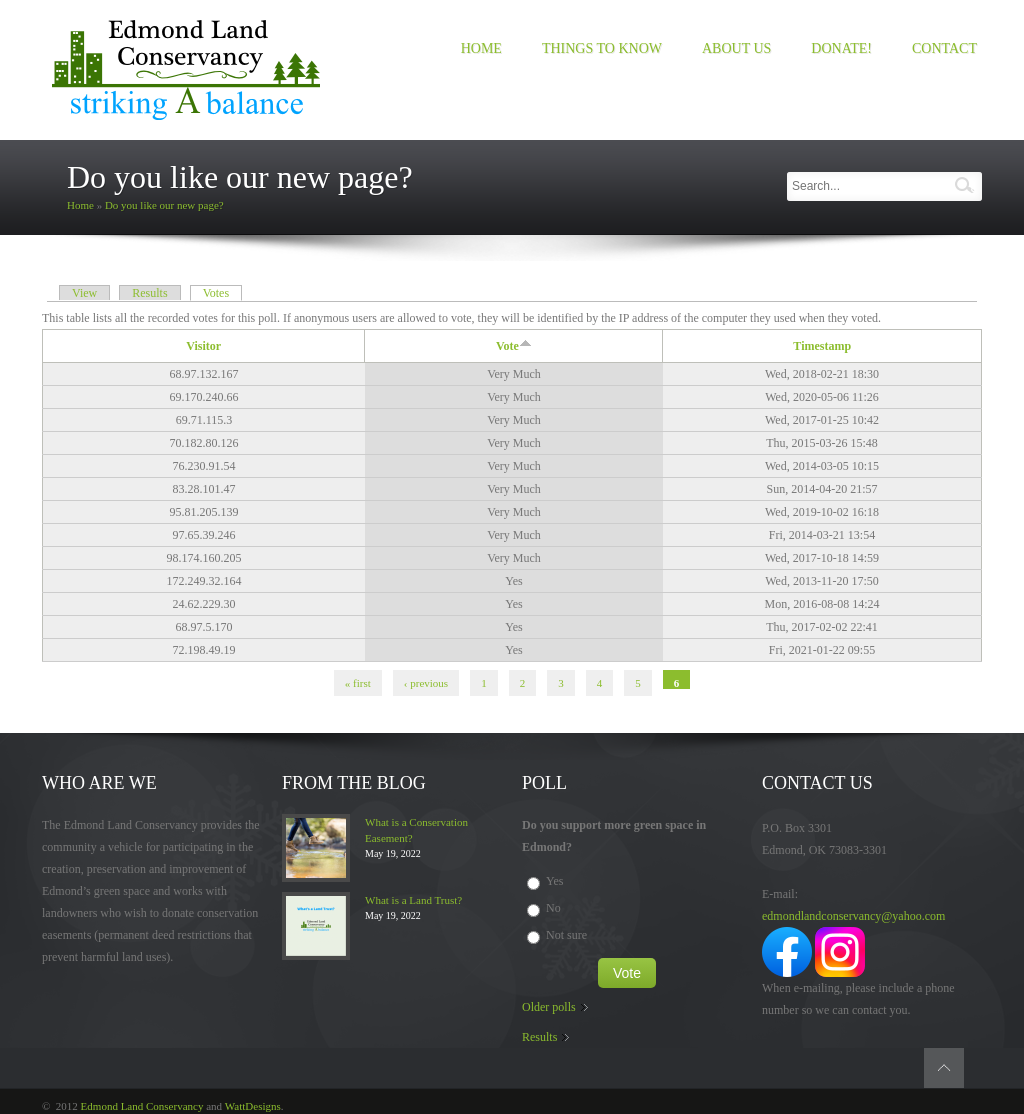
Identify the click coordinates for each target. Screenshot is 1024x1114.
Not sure (566, 935)
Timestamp (822, 346)
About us (736, 48)
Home (481, 48)
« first (358, 683)
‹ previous (426, 683)
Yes (554, 881)
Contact (944, 48)
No (553, 908)
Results (149, 293)
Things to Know (602, 48)
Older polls (549, 1007)
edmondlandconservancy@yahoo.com (853, 916)
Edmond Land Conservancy (142, 1106)
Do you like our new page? (164, 205)
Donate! (841, 48)
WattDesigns (253, 1106)
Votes (222, 293)
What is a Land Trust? (413, 900)
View (84, 293)
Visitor (203, 346)
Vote (514, 346)
